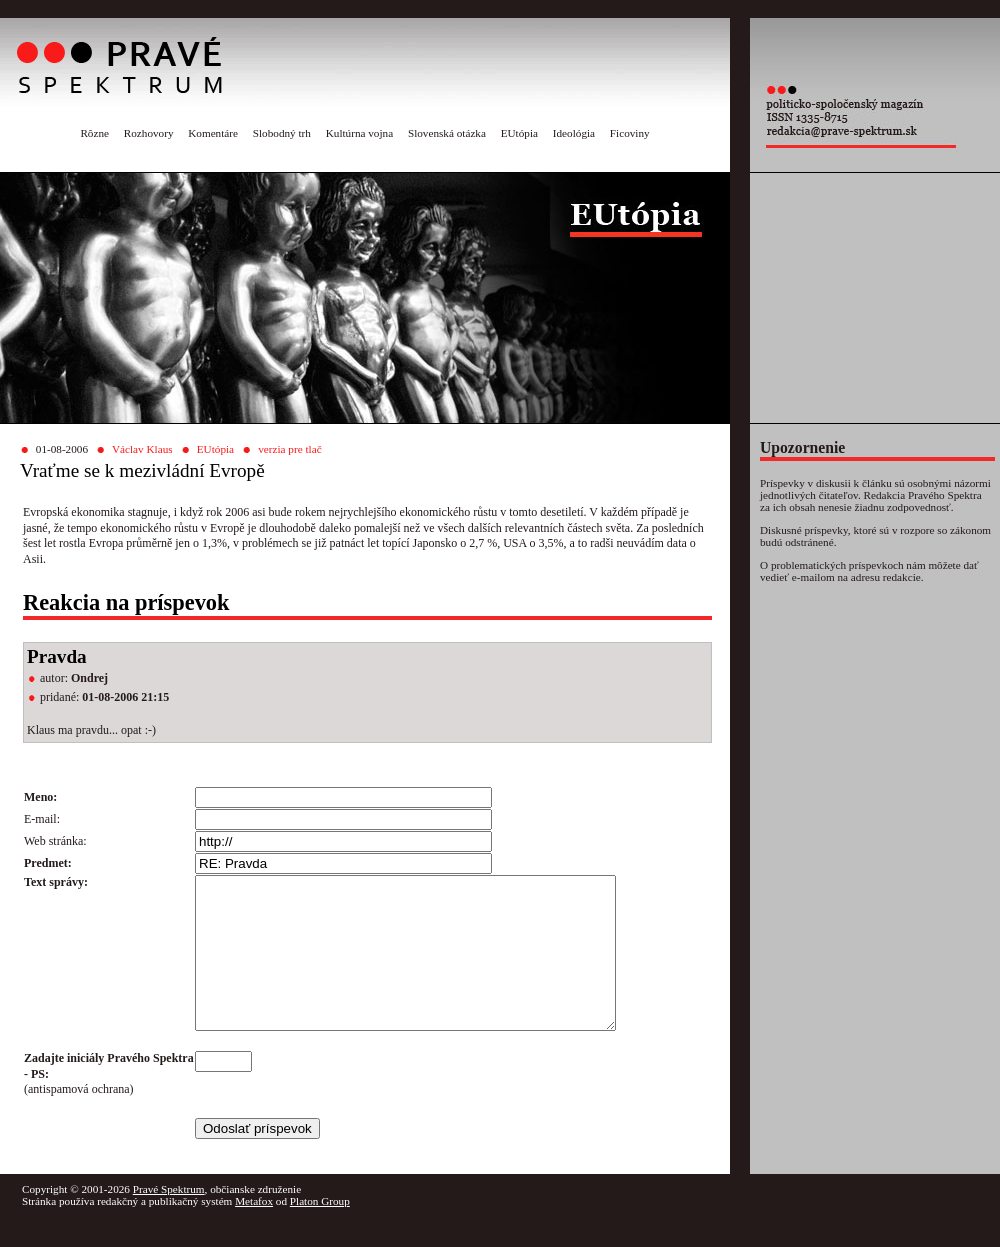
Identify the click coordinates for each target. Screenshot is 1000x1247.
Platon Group (320, 1231)
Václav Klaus (142, 449)
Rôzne (94, 133)
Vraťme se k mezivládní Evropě (142, 470)
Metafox (254, 1231)
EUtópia (519, 133)
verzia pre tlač (289, 449)
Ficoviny (630, 133)
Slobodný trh (282, 133)
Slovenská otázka (447, 133)
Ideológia (574, 133)
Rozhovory (149, 133)
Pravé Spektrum (169, 1219)
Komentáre (213, 133)
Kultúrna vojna (359, 133)
